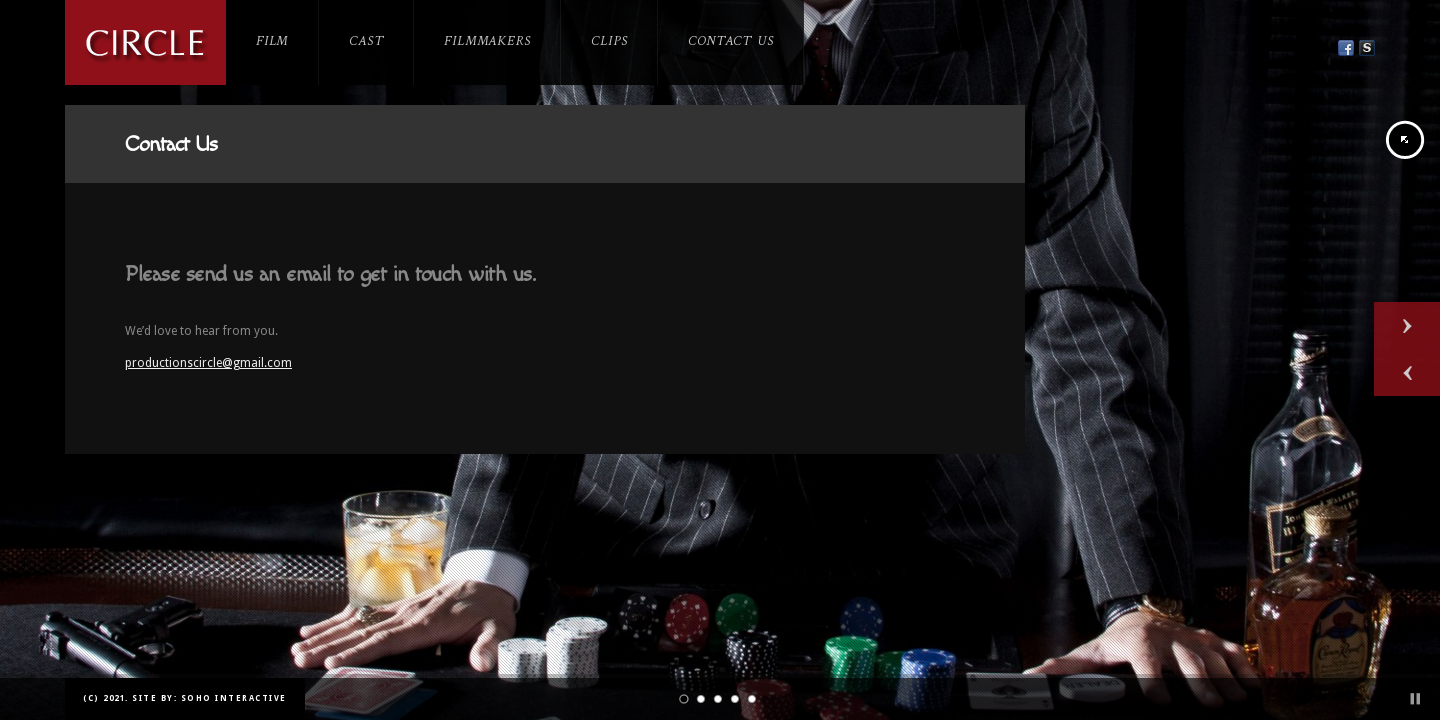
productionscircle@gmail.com (208, 363)
